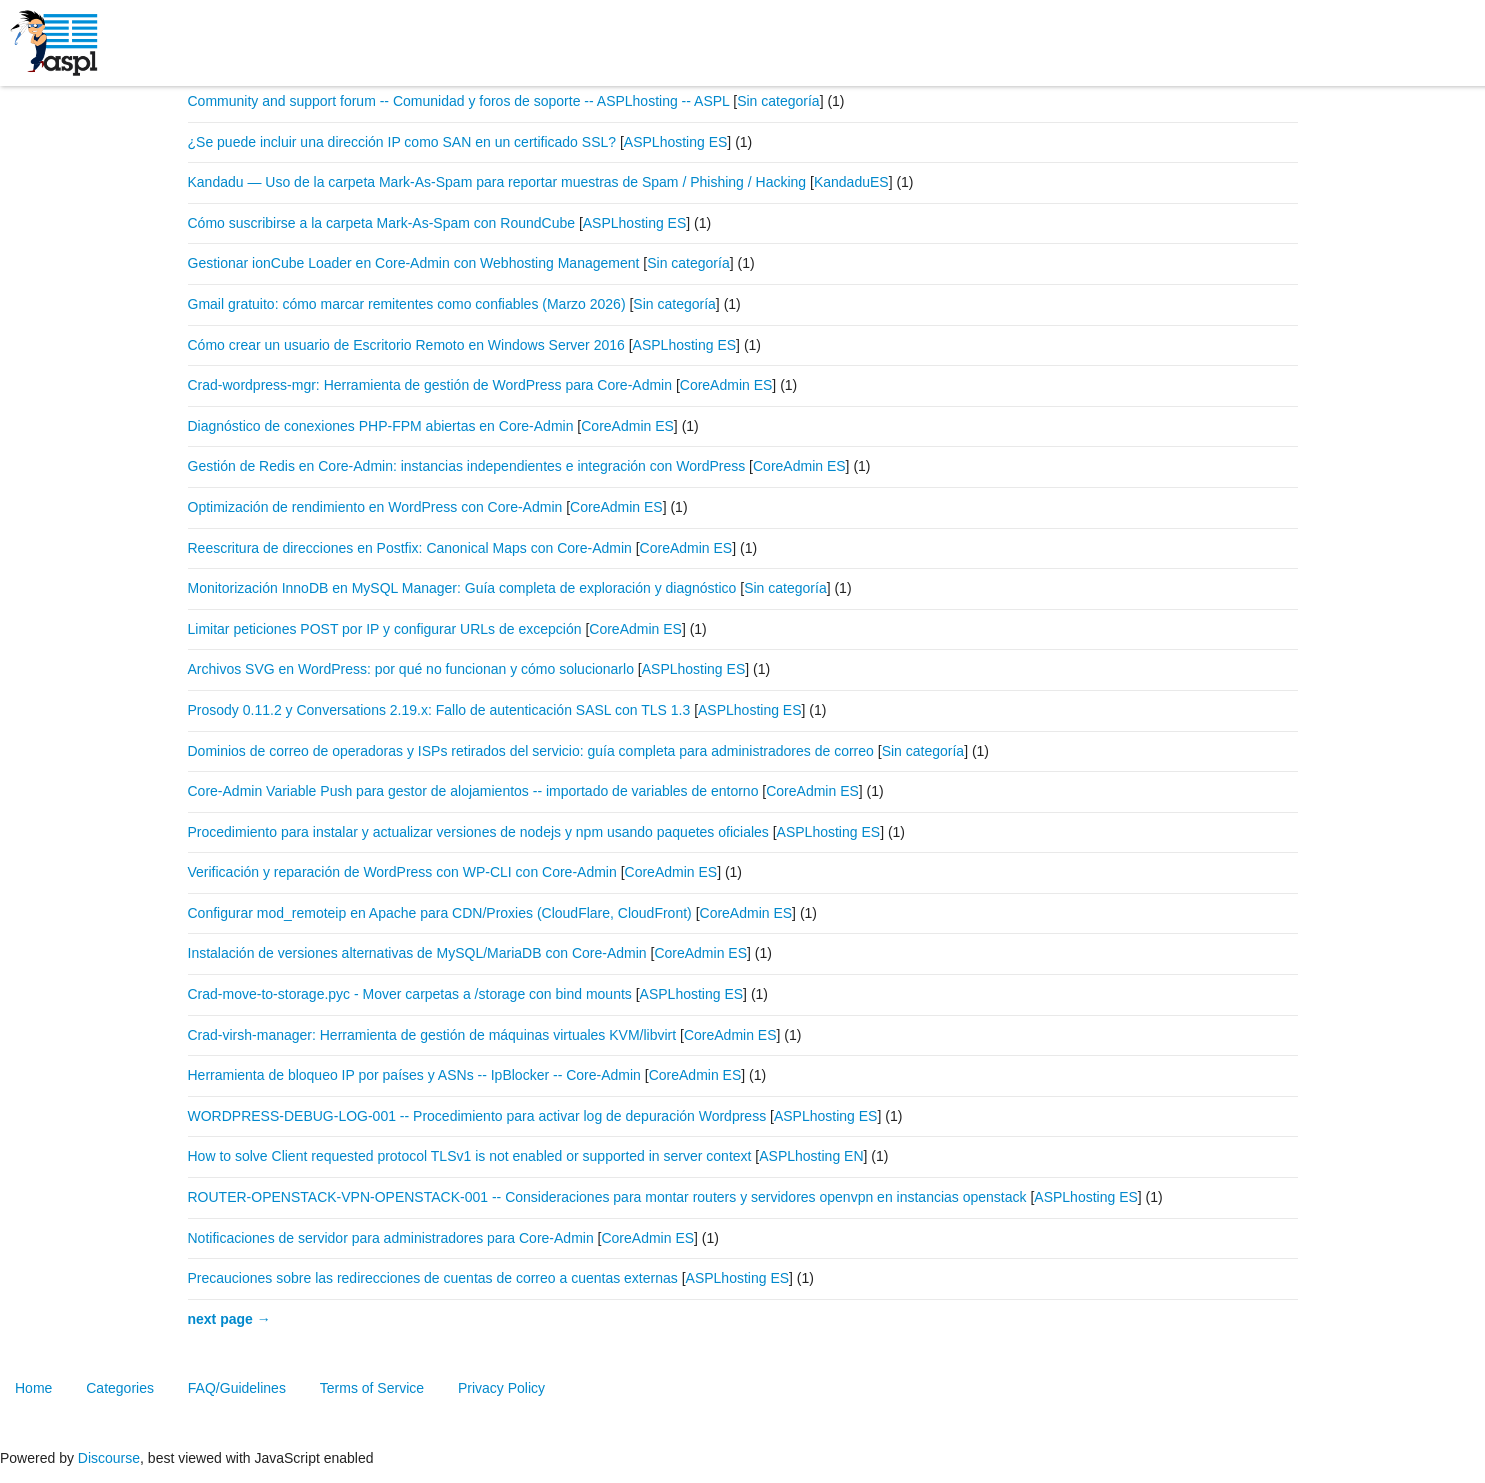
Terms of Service (372, 1388)
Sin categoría (778, 101)
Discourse (109, 1458)
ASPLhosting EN (811, 1156)
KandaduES (851, 182)
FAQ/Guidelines (237, 1388)
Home (33, 1388)
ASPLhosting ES (676, 142)
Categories (120, 1388)
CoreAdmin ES (726, 385)
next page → (229, 1319)
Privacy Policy (501, 1388)
